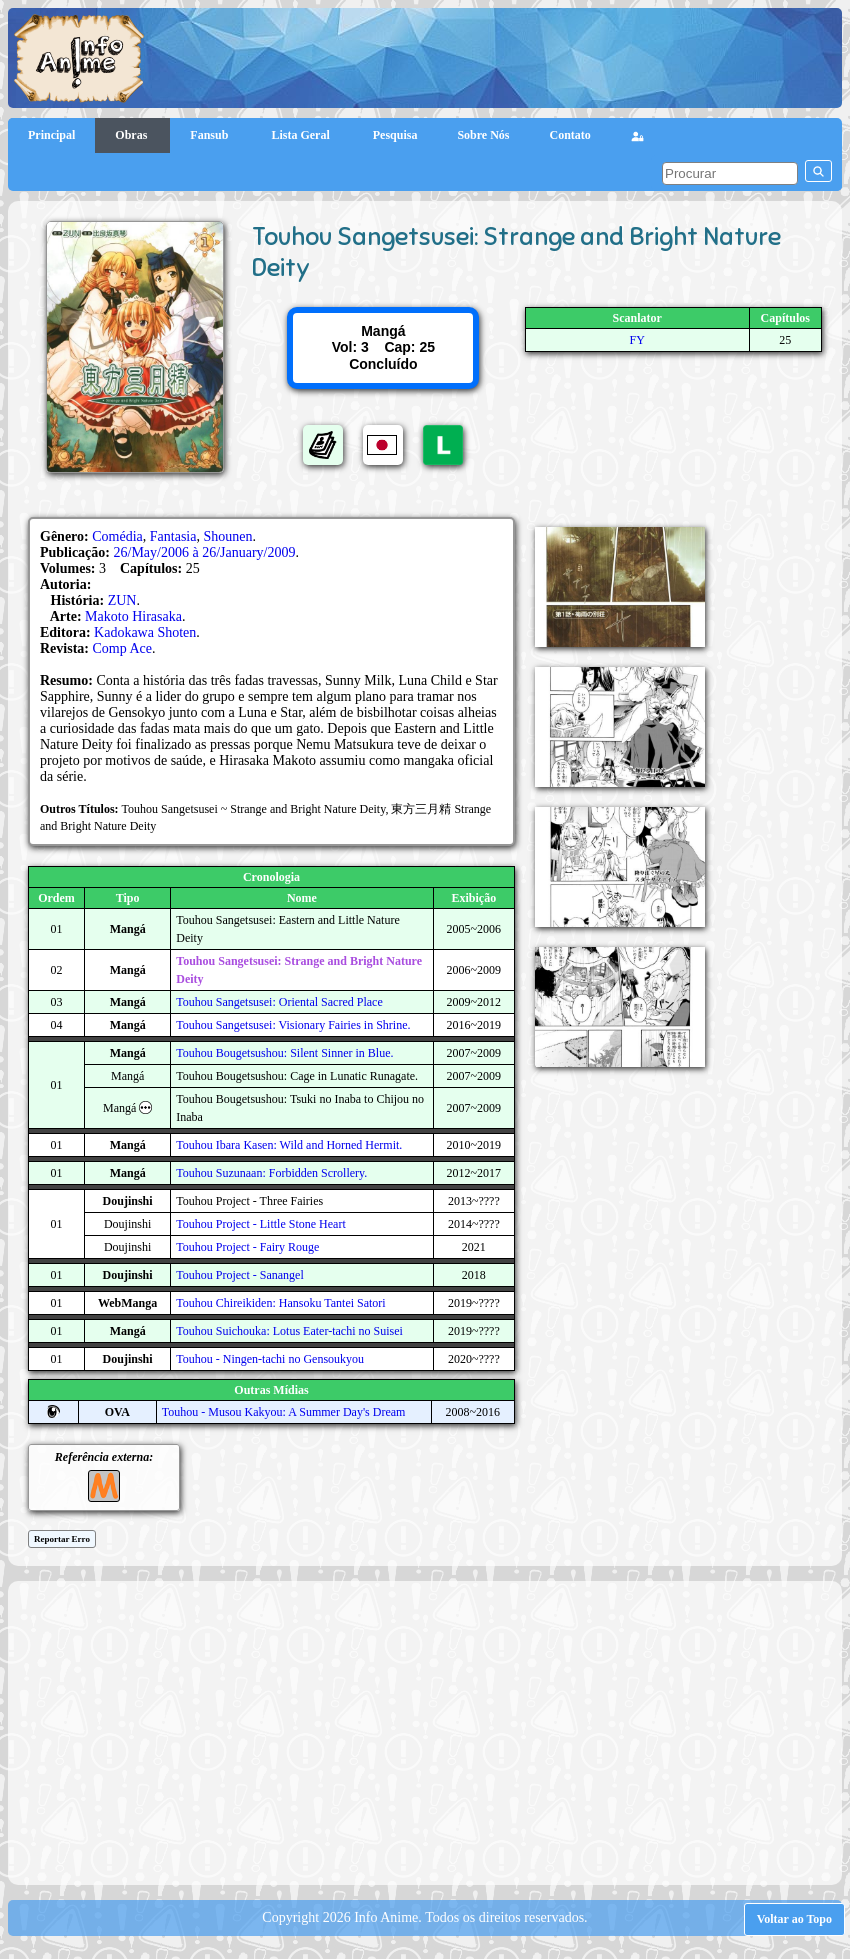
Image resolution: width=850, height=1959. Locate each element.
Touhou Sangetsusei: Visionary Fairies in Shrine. (293, 1025)
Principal (51, 135)
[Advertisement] (434, 1731)
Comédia (117, 536)
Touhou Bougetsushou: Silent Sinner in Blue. (284, 1053)
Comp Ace (123, 648)
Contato (570, 135)
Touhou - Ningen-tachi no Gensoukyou (270, 1359)
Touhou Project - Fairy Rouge (247, 1247)
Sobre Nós (483, 135)
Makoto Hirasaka (133, 616)
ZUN (122, 600)
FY (637, 340)
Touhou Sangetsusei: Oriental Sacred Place (279, 1002)
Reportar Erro (62, 1539)
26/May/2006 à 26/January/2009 (205, 552)
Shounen (227, 536)
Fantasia (173, 536)
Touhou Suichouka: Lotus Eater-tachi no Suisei (289, 1331)
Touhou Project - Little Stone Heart (260, 1224)
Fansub (210, 135)
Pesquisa (395, 135)
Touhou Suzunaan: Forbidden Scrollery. (271, 1173)
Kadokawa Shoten (145, 632)
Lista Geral (301, 135)
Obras (132, 135)
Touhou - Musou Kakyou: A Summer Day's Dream (284, 1412)
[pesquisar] (730, 173)
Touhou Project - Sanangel (239, 1275)
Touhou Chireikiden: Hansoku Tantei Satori (280, 1303)
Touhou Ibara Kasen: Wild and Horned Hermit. (289, 1145)
